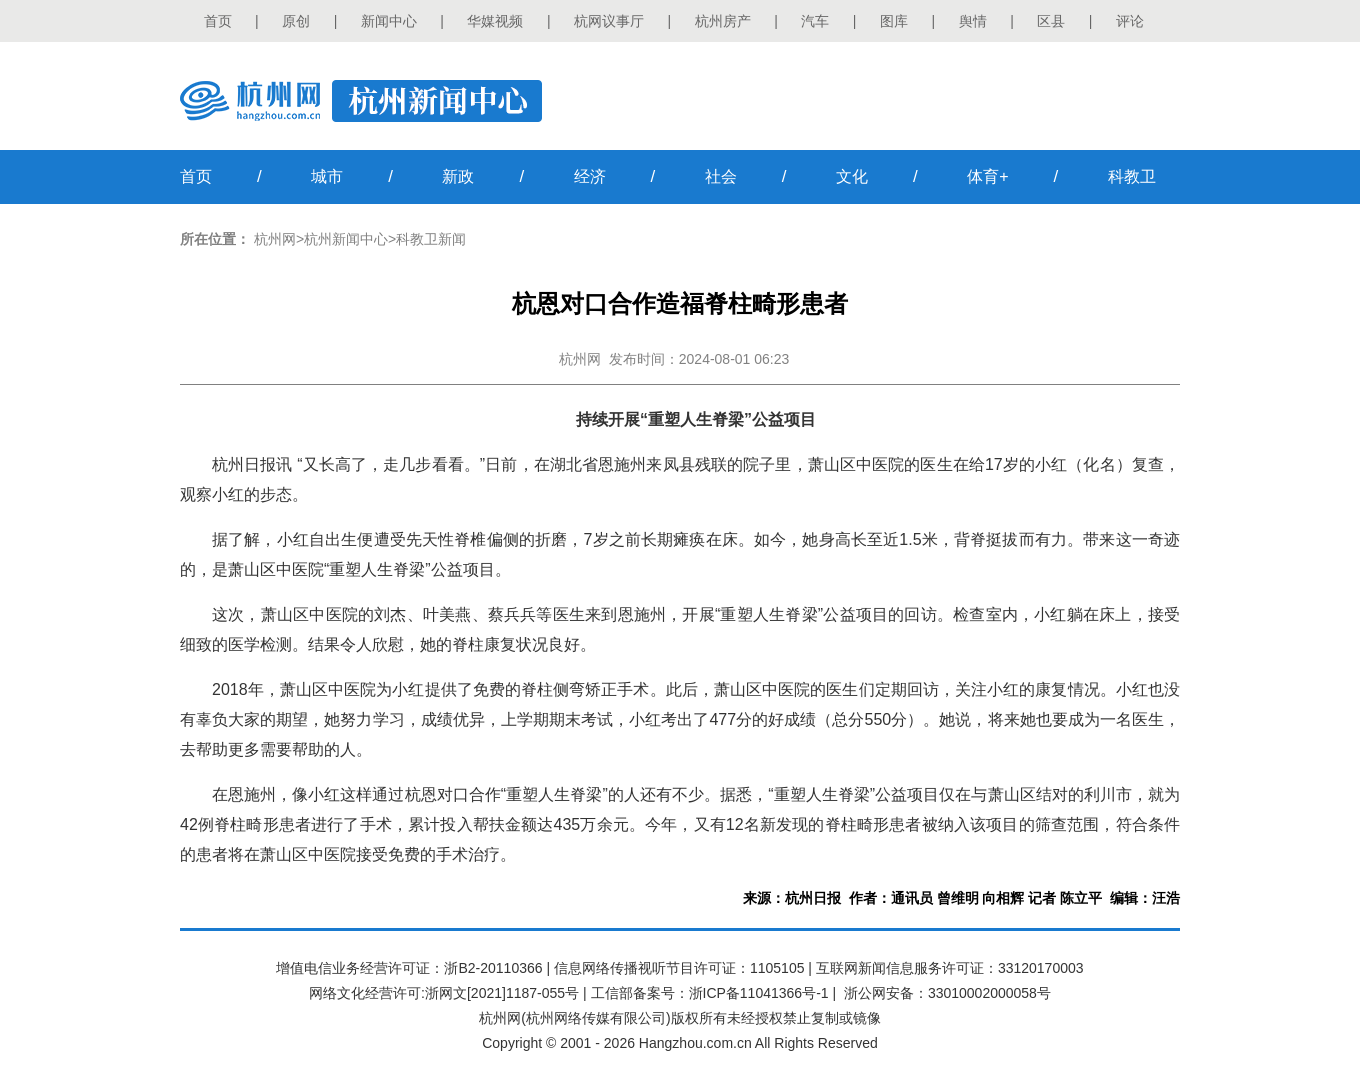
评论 (1130, 21)
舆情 (973, 21)
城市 (327, 176)
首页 (218, 21)
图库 (894, 21)
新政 (458, 176)
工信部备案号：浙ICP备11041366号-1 (710, 993)
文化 (852, 176)
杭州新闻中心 (346, 239)
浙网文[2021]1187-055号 (502, 993)
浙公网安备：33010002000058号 (947, 993)
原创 (296, 21)
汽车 (815, 21)
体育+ (987, 176)
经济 (590, 176)
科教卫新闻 (431, 239)
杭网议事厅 (609, 21)
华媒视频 (495, 21)
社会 (721, 176)
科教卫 (1132, 176)
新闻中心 (389, 21)
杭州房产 (723, 21)
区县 (1051, 21)
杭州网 (275, 239)
